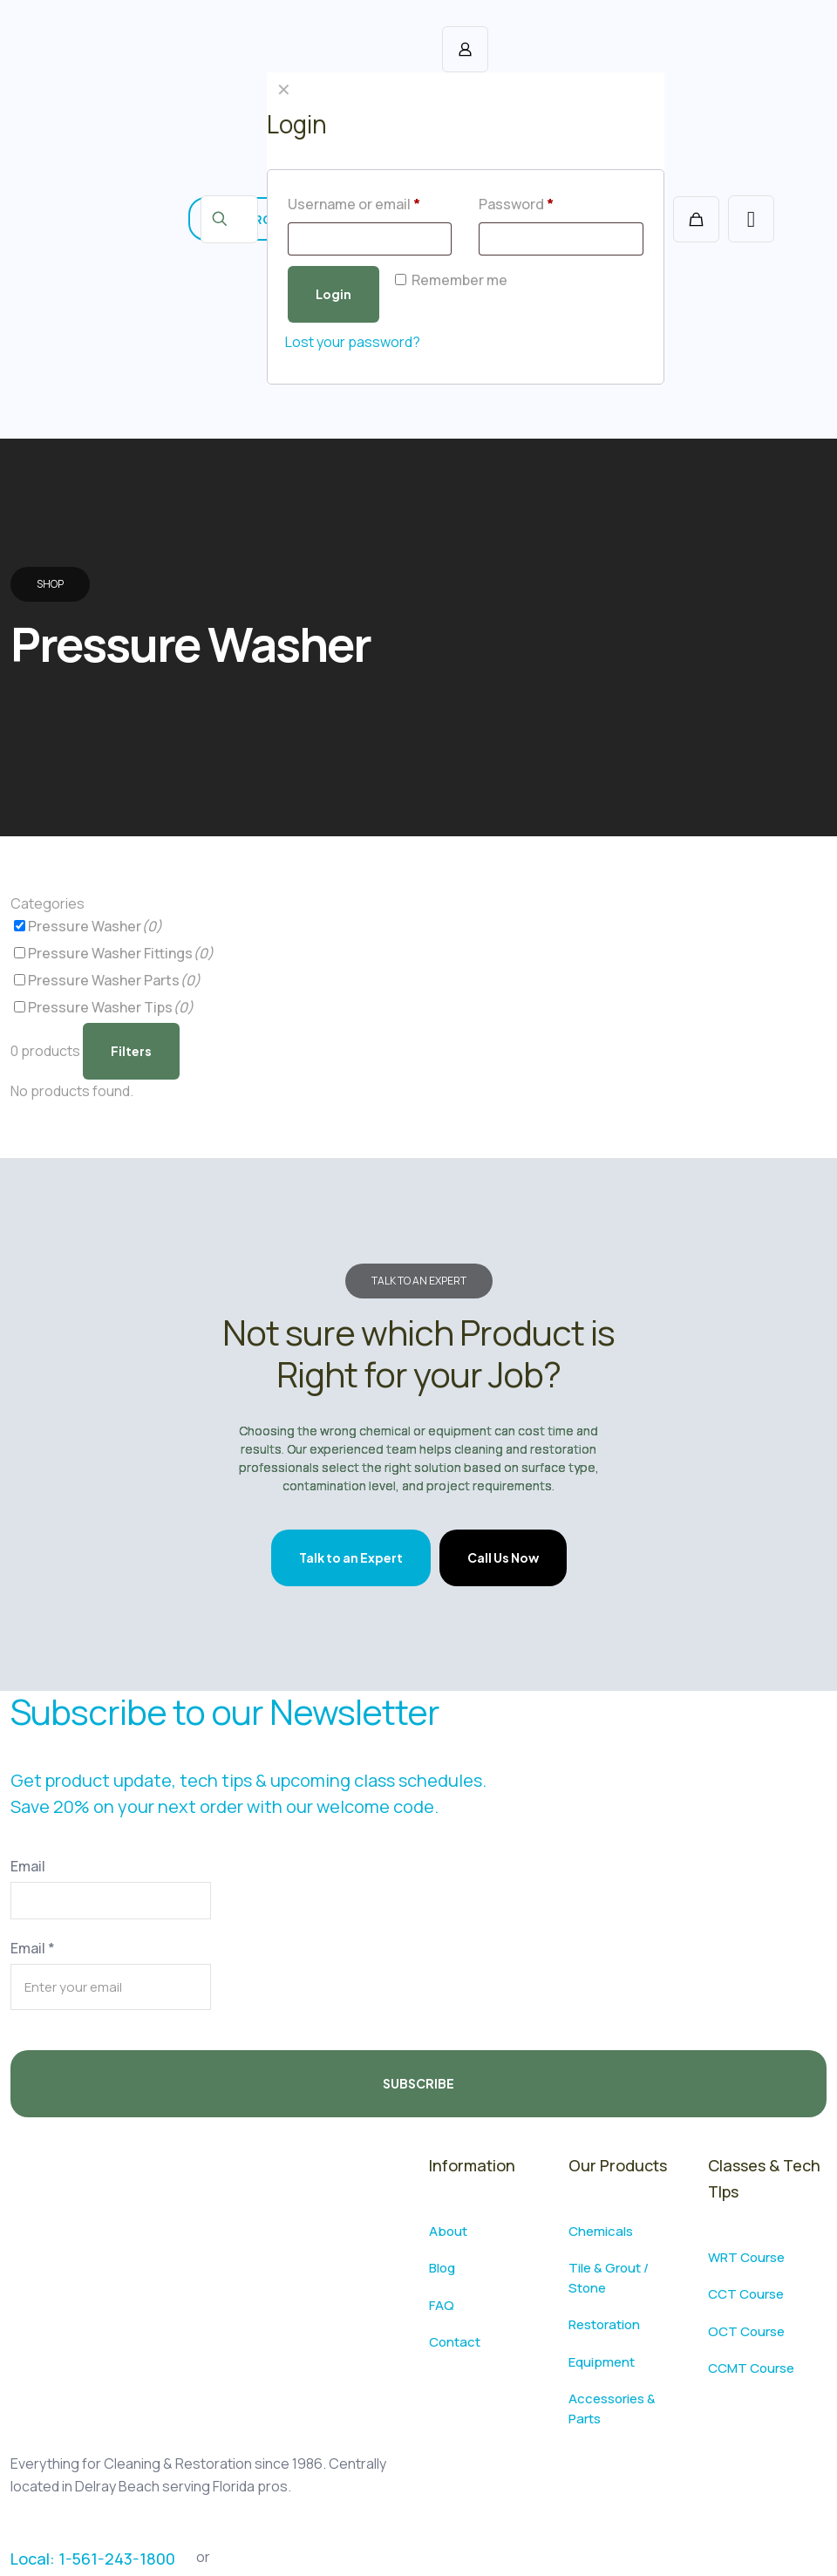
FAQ (441, 2305)
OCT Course (746, 2331)
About (448, 2231)
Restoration (604, 2324)
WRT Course (746, 2257)
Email (27, 1866)
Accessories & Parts (612, 2408)
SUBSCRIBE (418, 2083)
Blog (442, 2268)
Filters (131, 1051)
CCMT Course (751, 2368)
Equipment (601, 2362)
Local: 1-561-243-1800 (92, 2558)
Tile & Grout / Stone (608, 2278)
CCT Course (746, 2294)
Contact (454, 2342)
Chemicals (600, 2231)
